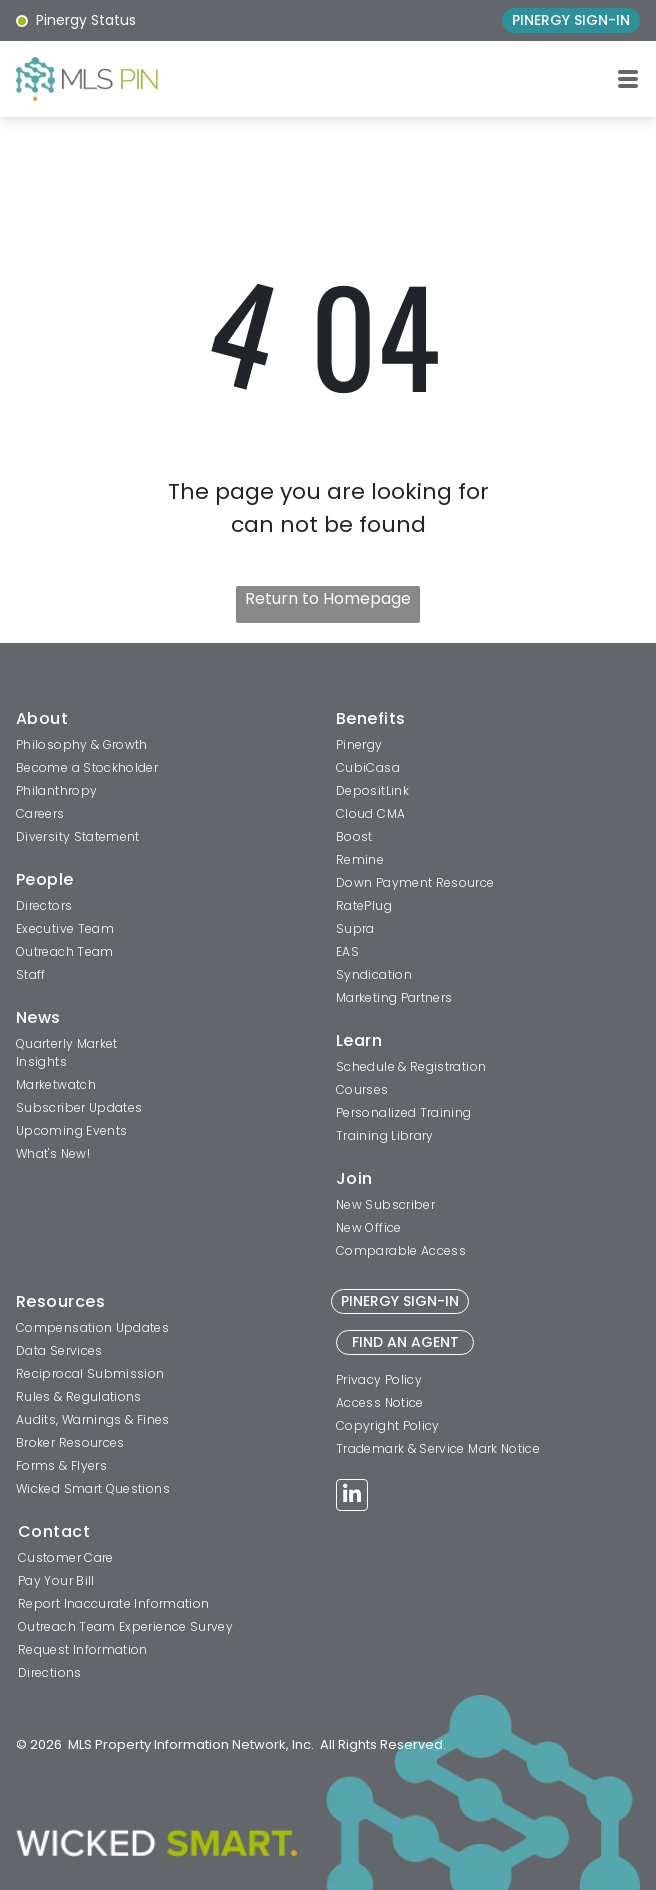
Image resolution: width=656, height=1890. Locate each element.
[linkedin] (352, 1497)
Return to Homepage (328, 598)
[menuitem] (165, 721)
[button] (628, 79)
